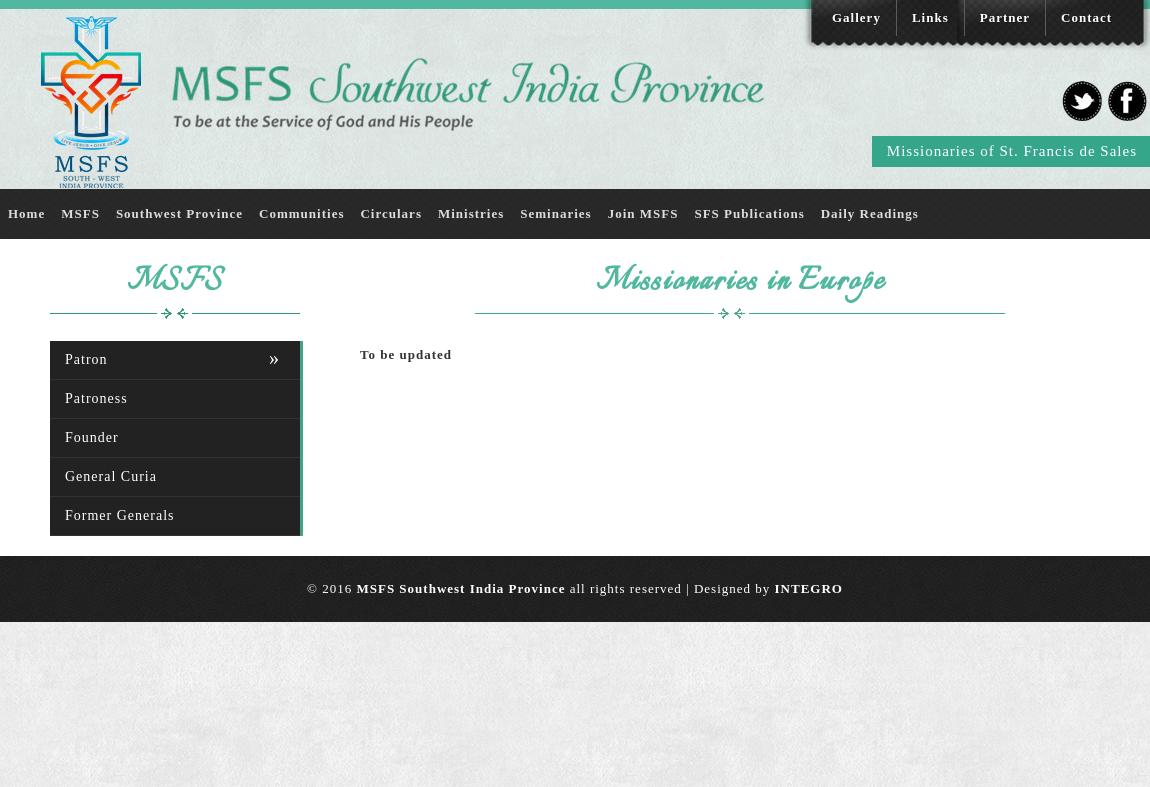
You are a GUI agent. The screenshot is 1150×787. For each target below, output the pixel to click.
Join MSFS (643, 213)
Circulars (390, 213)
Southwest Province (179, 213)
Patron (86, 359)
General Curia (111, 476)
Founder (92, 437)
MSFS (80, 213)
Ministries (471, 213)
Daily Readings (870, 213)
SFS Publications (749, 213)
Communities (301, 213)
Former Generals (119, 515)
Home (26, 213)
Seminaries (555, 213)
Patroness (96, 398)
